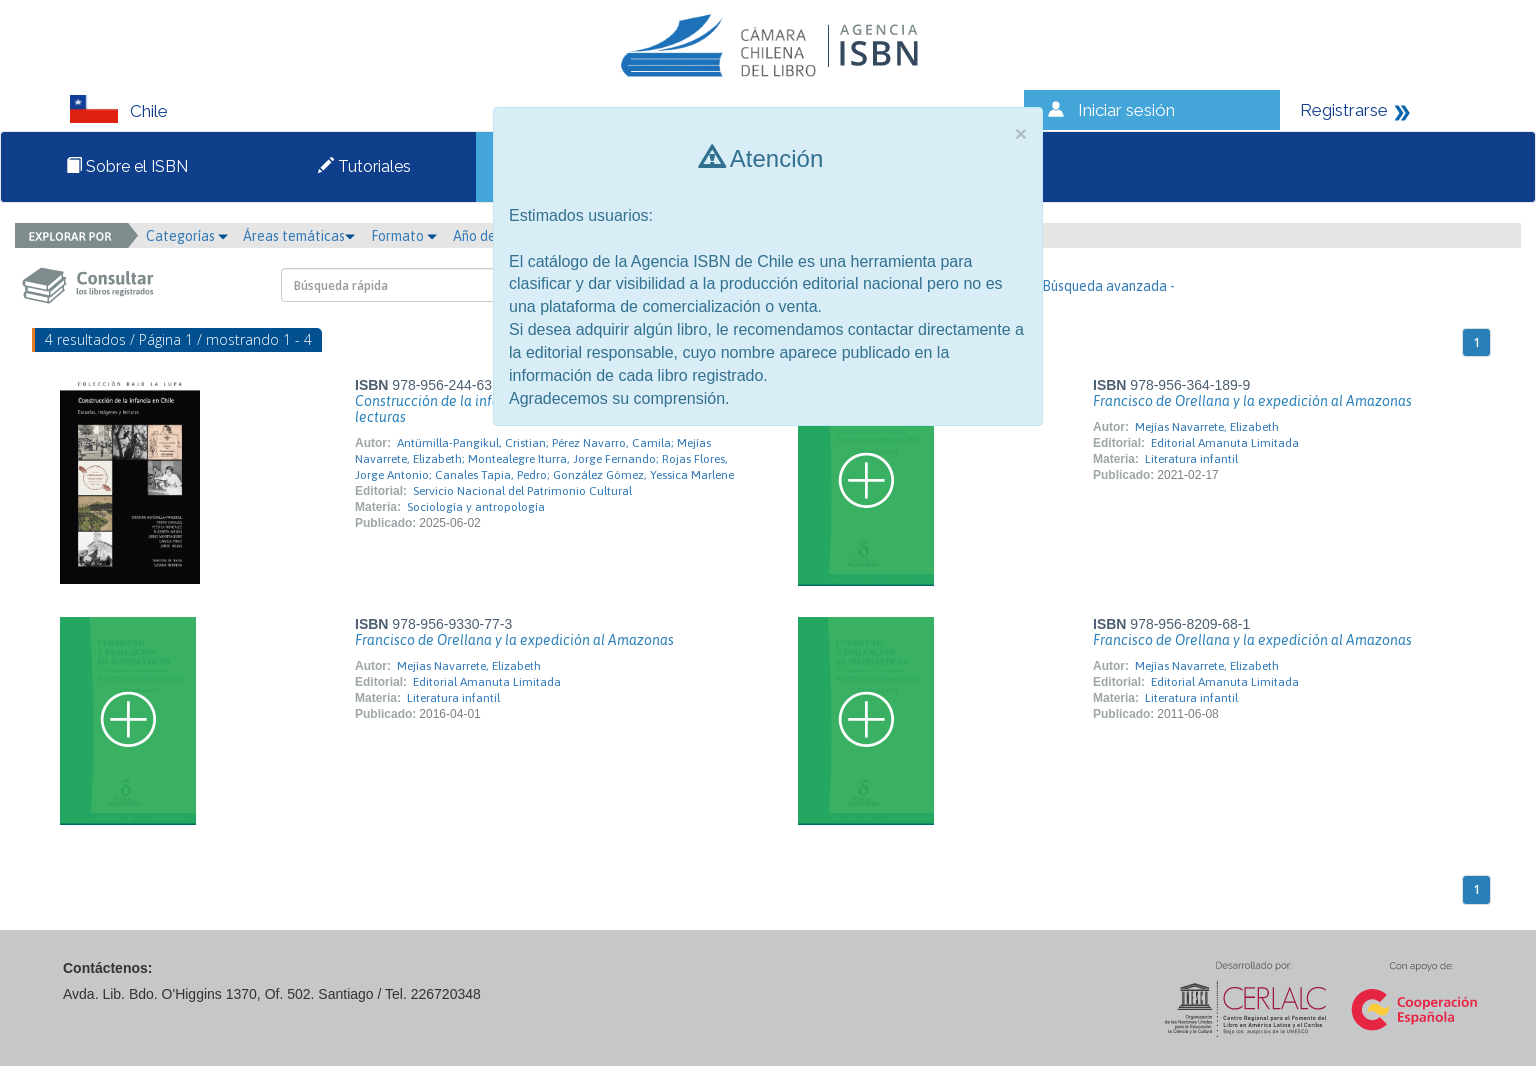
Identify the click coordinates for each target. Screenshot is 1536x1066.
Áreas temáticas (299, 236)
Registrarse (1344, 110)
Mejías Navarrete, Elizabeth (1207, 427)
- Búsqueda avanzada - (1104, 286)
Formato (404, 236)
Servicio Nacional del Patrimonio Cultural (522, 491)
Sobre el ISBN (127, 166)
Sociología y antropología (476, 507)
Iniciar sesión (1126, 110)
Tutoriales (364, 166)
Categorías (187, 236)
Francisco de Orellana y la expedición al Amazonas (1252, 401)
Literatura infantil (1191, 459)
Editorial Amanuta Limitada (1225, 443)
